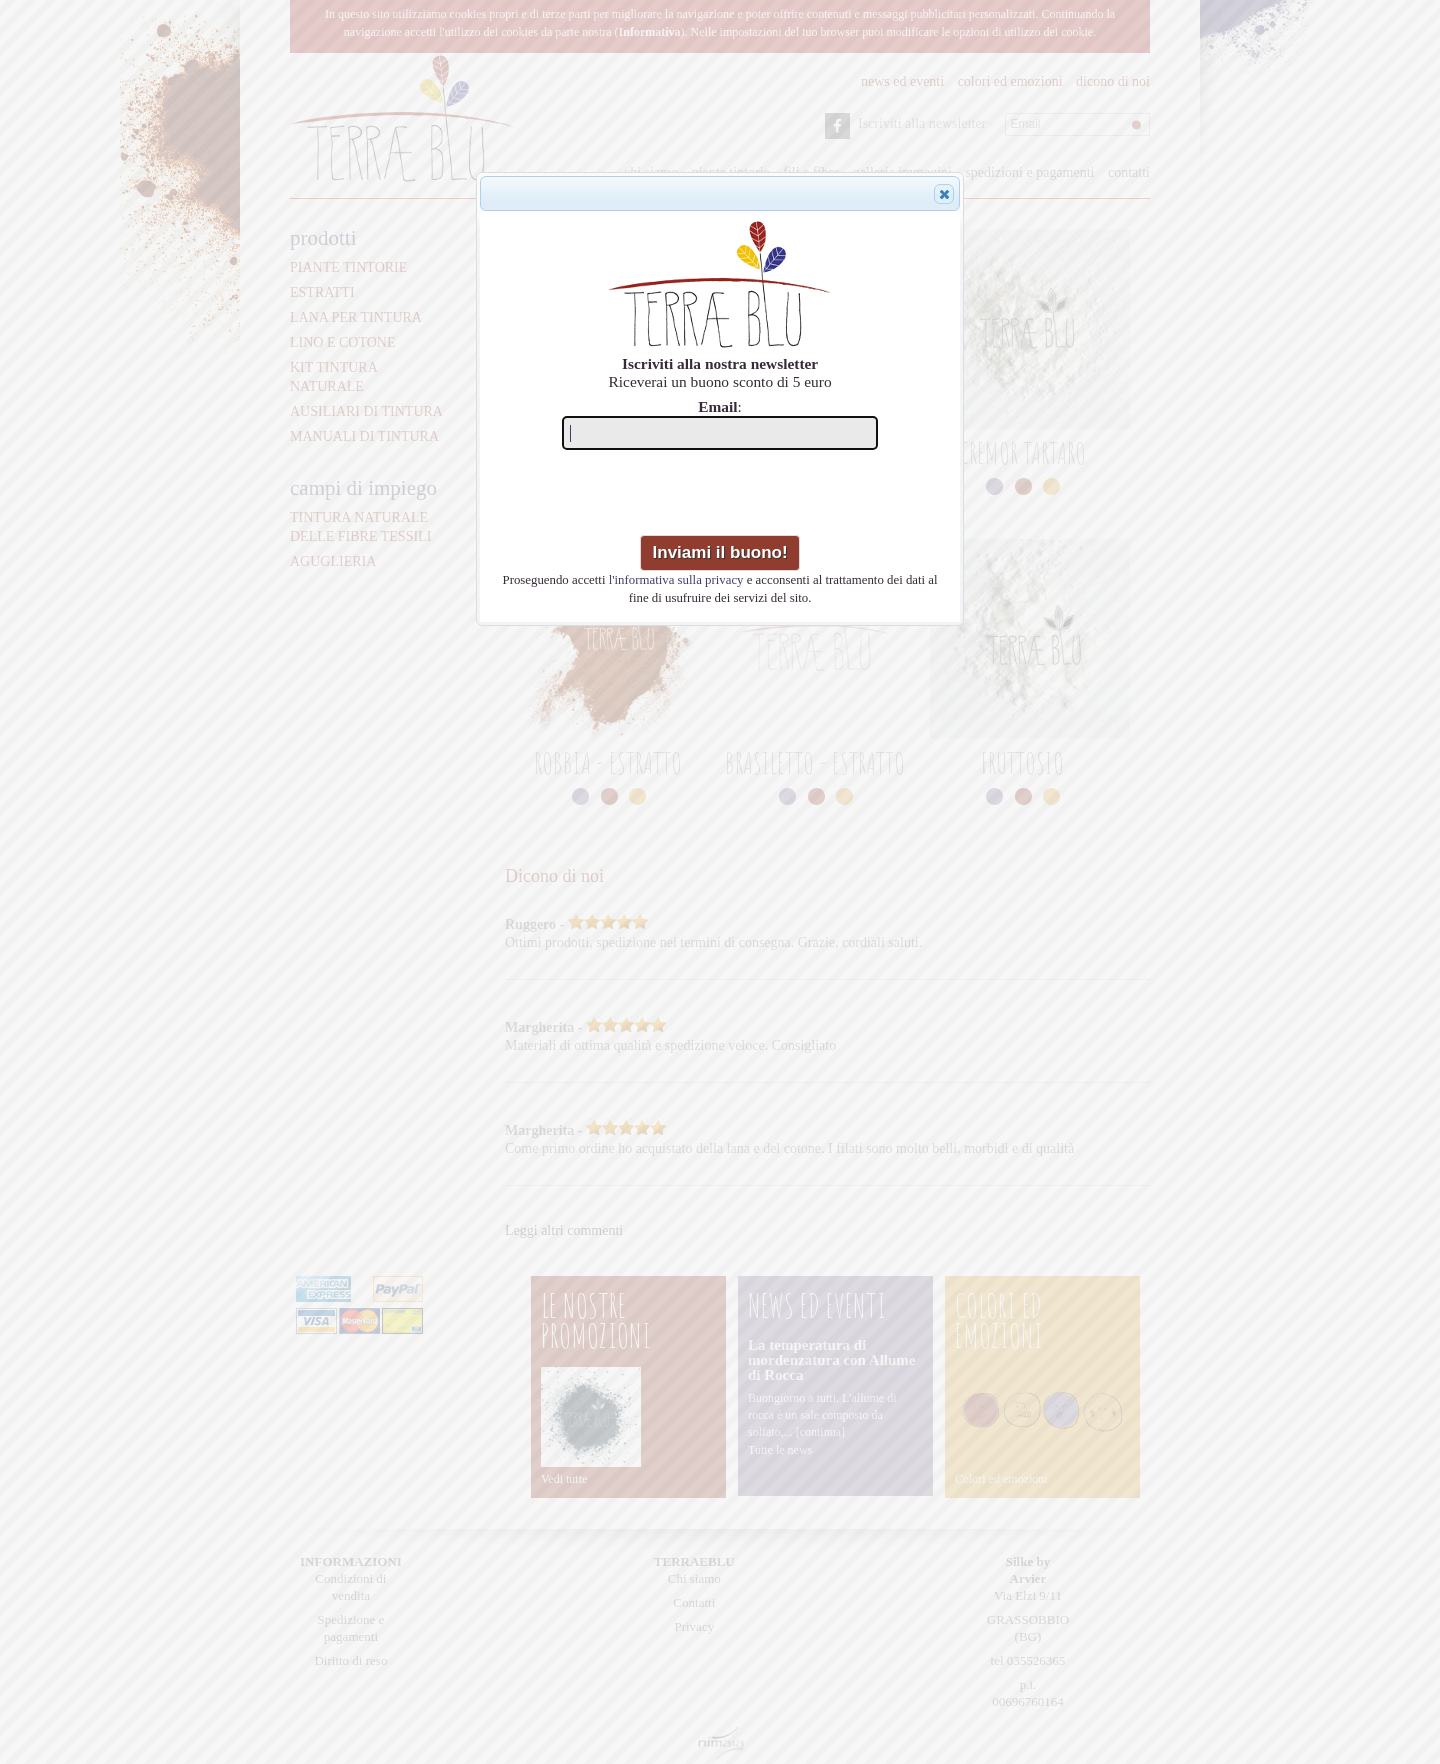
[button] (944, 194)
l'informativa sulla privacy (676, 580)
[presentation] (722, 496)
